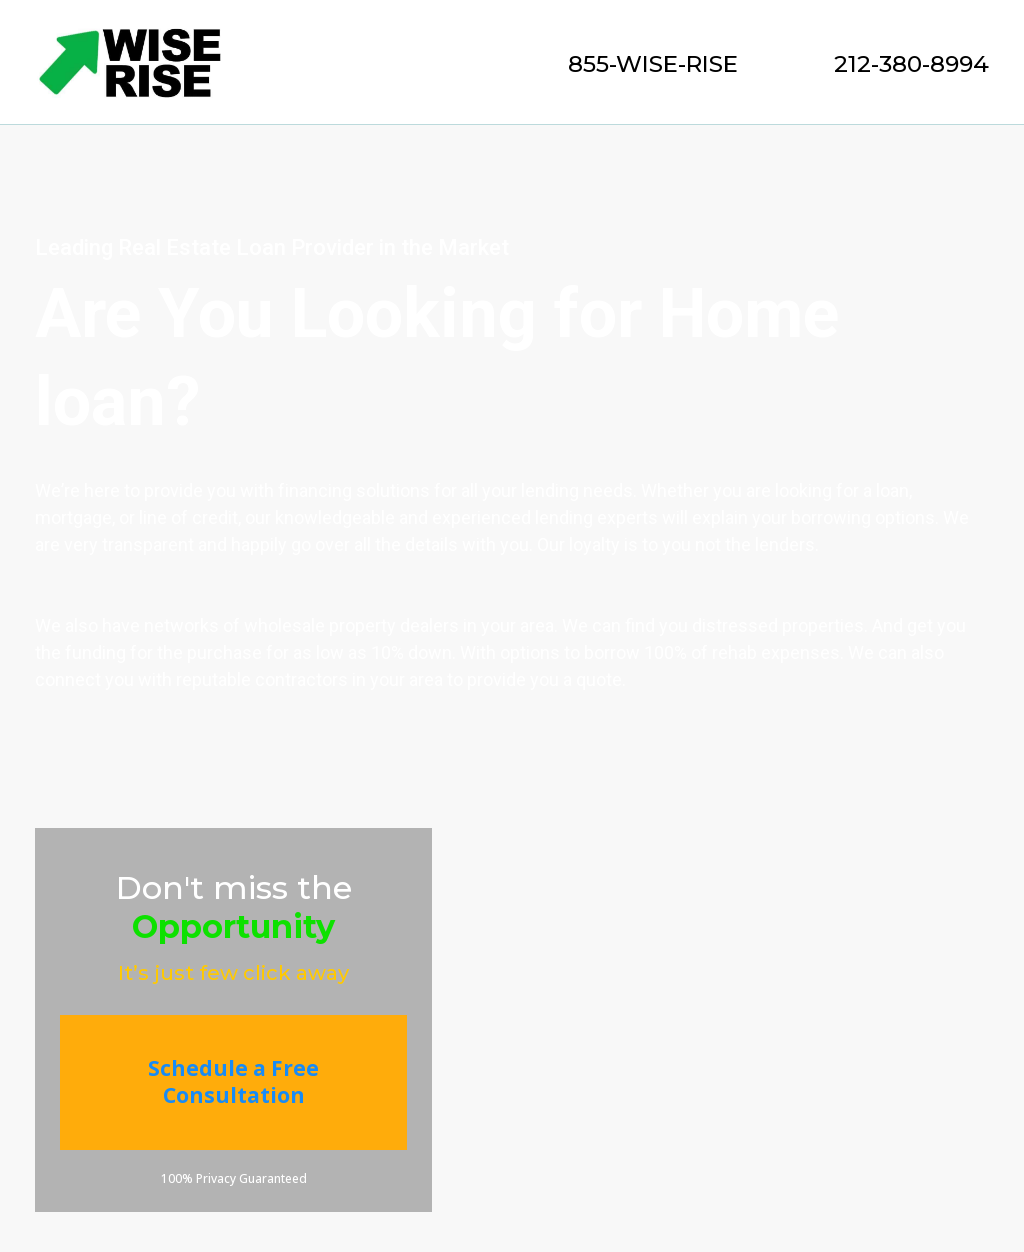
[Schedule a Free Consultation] (233, 1082)
